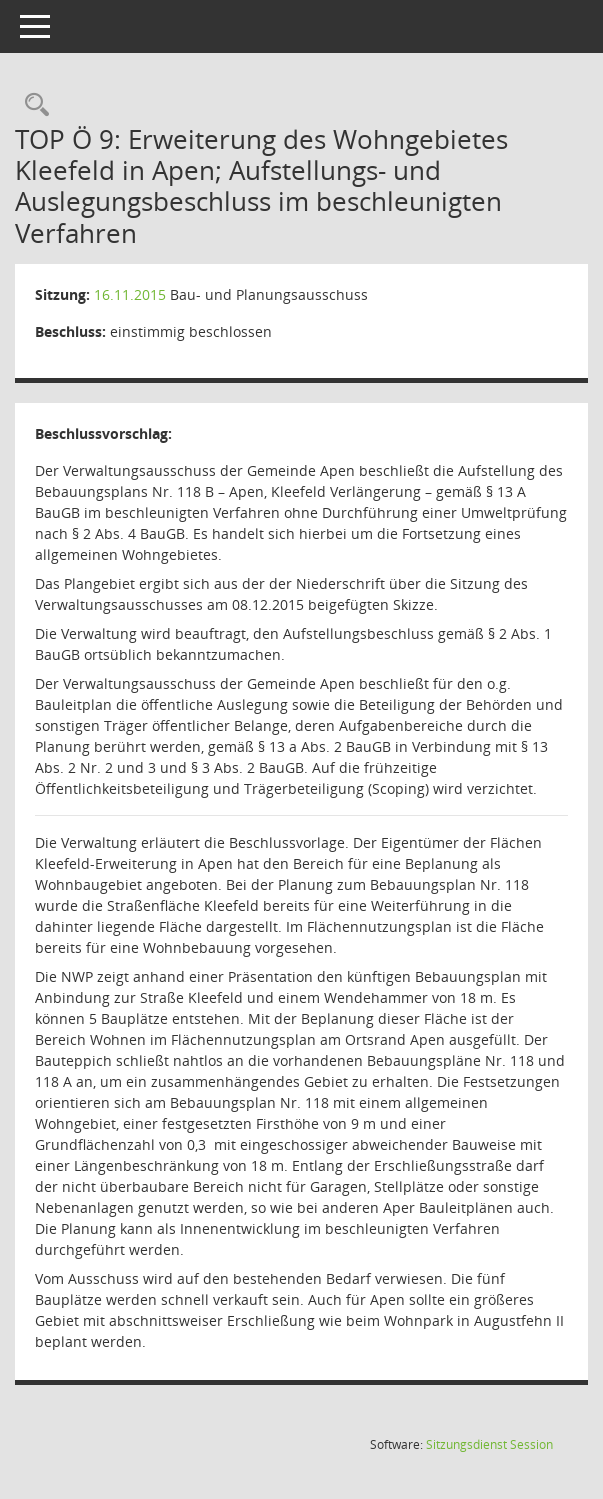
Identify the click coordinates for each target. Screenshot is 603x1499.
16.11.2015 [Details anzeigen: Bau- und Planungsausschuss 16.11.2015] (130, 294)
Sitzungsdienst (489, 1444)
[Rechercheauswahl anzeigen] (32, 105)
